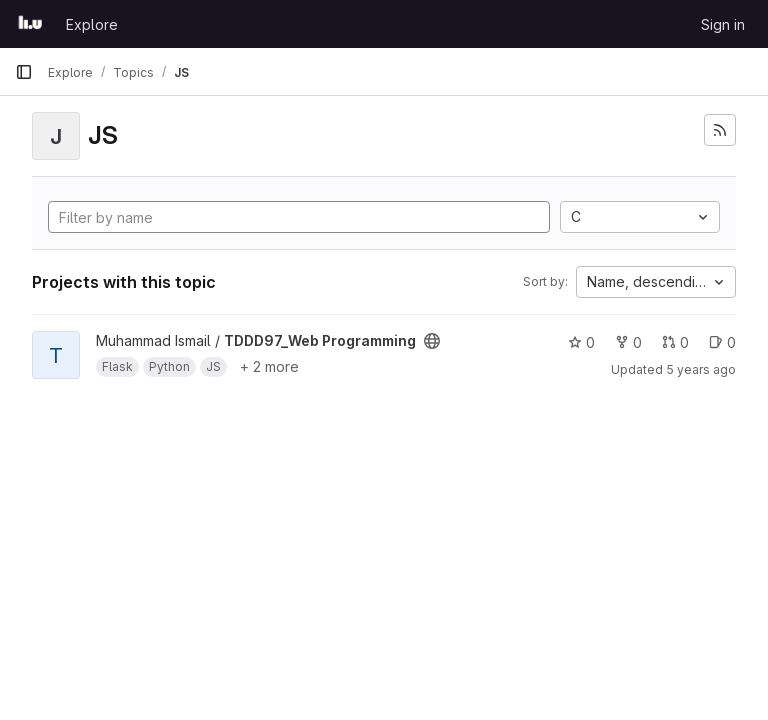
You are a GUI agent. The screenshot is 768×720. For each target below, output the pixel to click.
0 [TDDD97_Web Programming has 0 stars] (581, 342)
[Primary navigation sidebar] (24, 72)
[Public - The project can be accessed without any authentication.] (432, 341)
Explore (92, 24)
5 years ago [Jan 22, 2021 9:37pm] (701, 369)
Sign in (723, 24)
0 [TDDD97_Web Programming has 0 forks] (628, 342)
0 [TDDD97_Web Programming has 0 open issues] (722, 342)
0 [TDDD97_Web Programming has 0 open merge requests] (675, 342)
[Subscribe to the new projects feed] (720, 130)
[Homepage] (30, 24)
